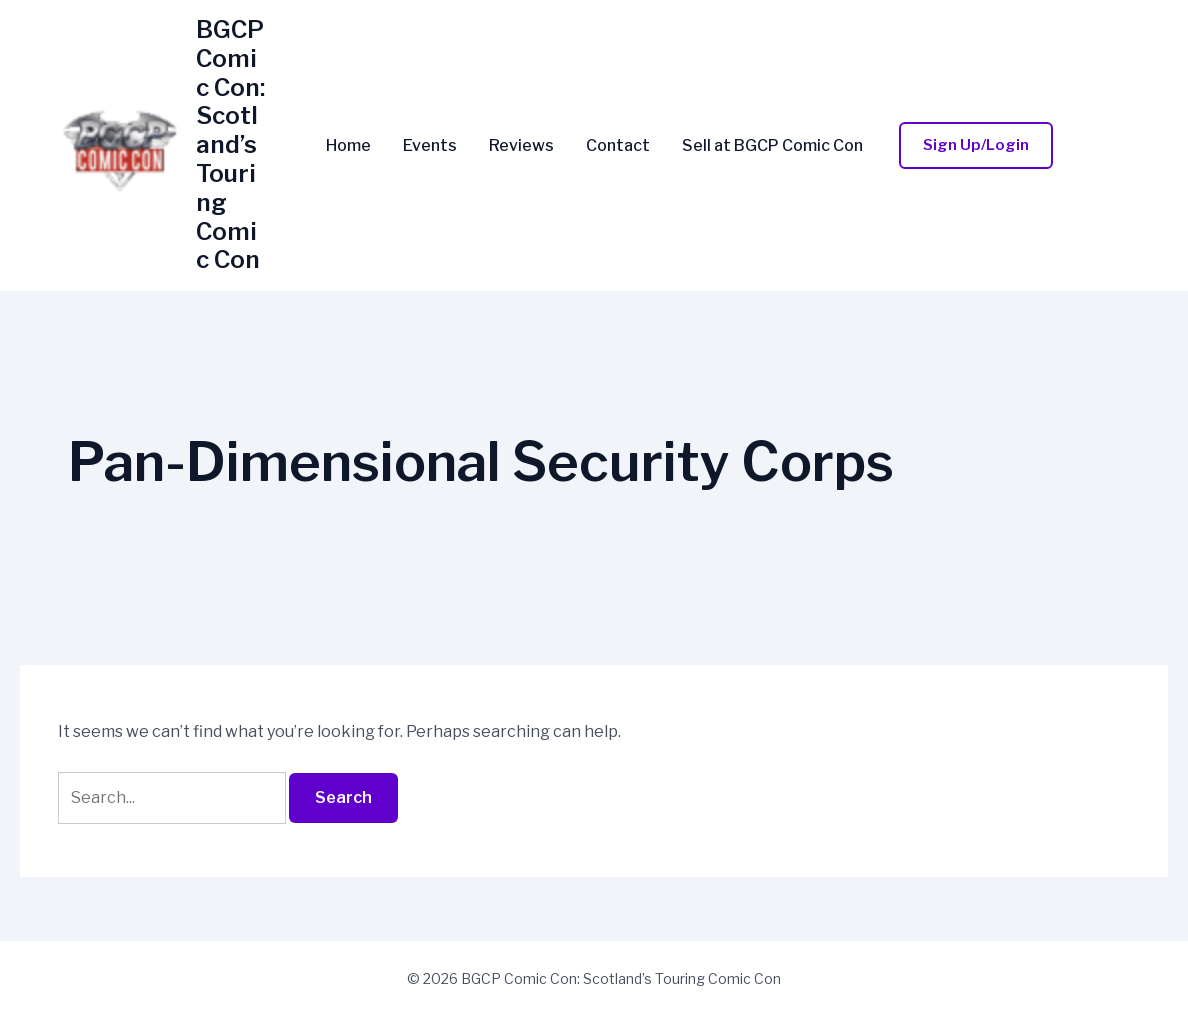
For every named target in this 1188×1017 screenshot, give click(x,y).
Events (430, 146)
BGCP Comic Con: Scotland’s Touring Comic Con (230, 144)
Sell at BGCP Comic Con (772, 146)
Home (348, 146)
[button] (976, 145)
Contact (618, 146)
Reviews (521, 146)
